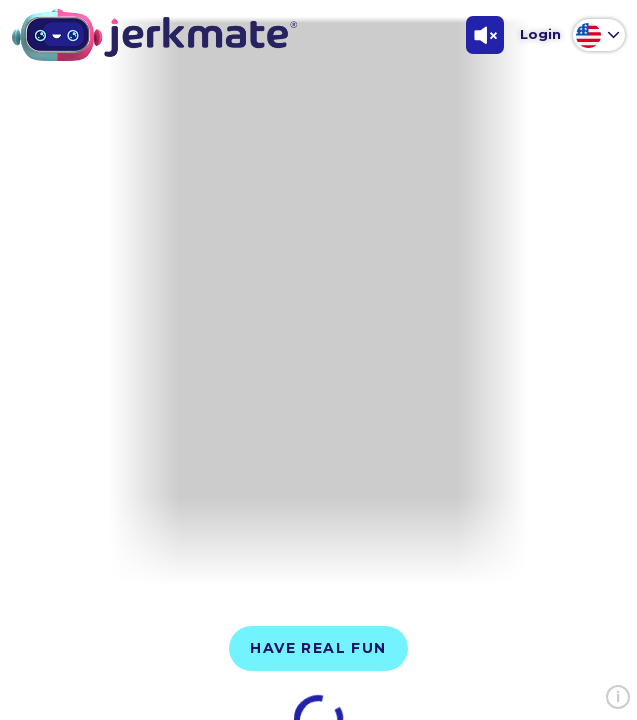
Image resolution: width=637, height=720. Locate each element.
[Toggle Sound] (485, 35)
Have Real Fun (318, 648)
